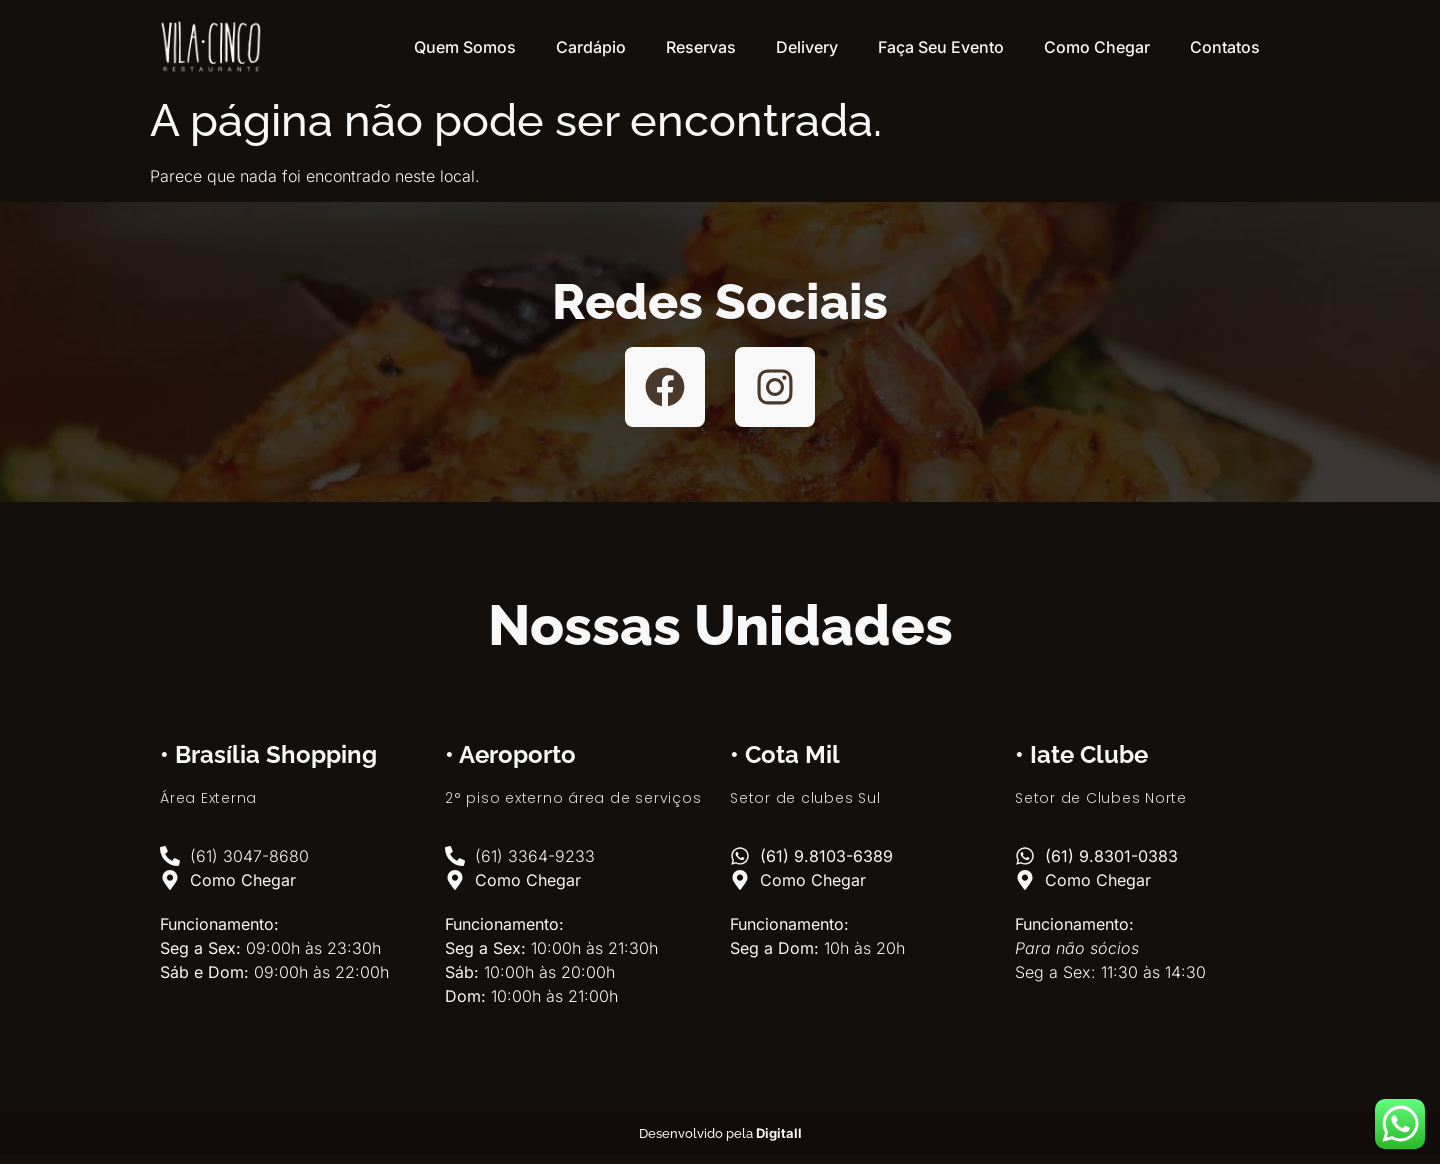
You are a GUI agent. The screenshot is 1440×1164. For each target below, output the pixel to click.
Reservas (701, 47)
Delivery (807, 47)
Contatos (1225, 47)
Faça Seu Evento (941, 47)
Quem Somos (465, 47)
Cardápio (591, 47)
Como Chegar (1097, 47)
